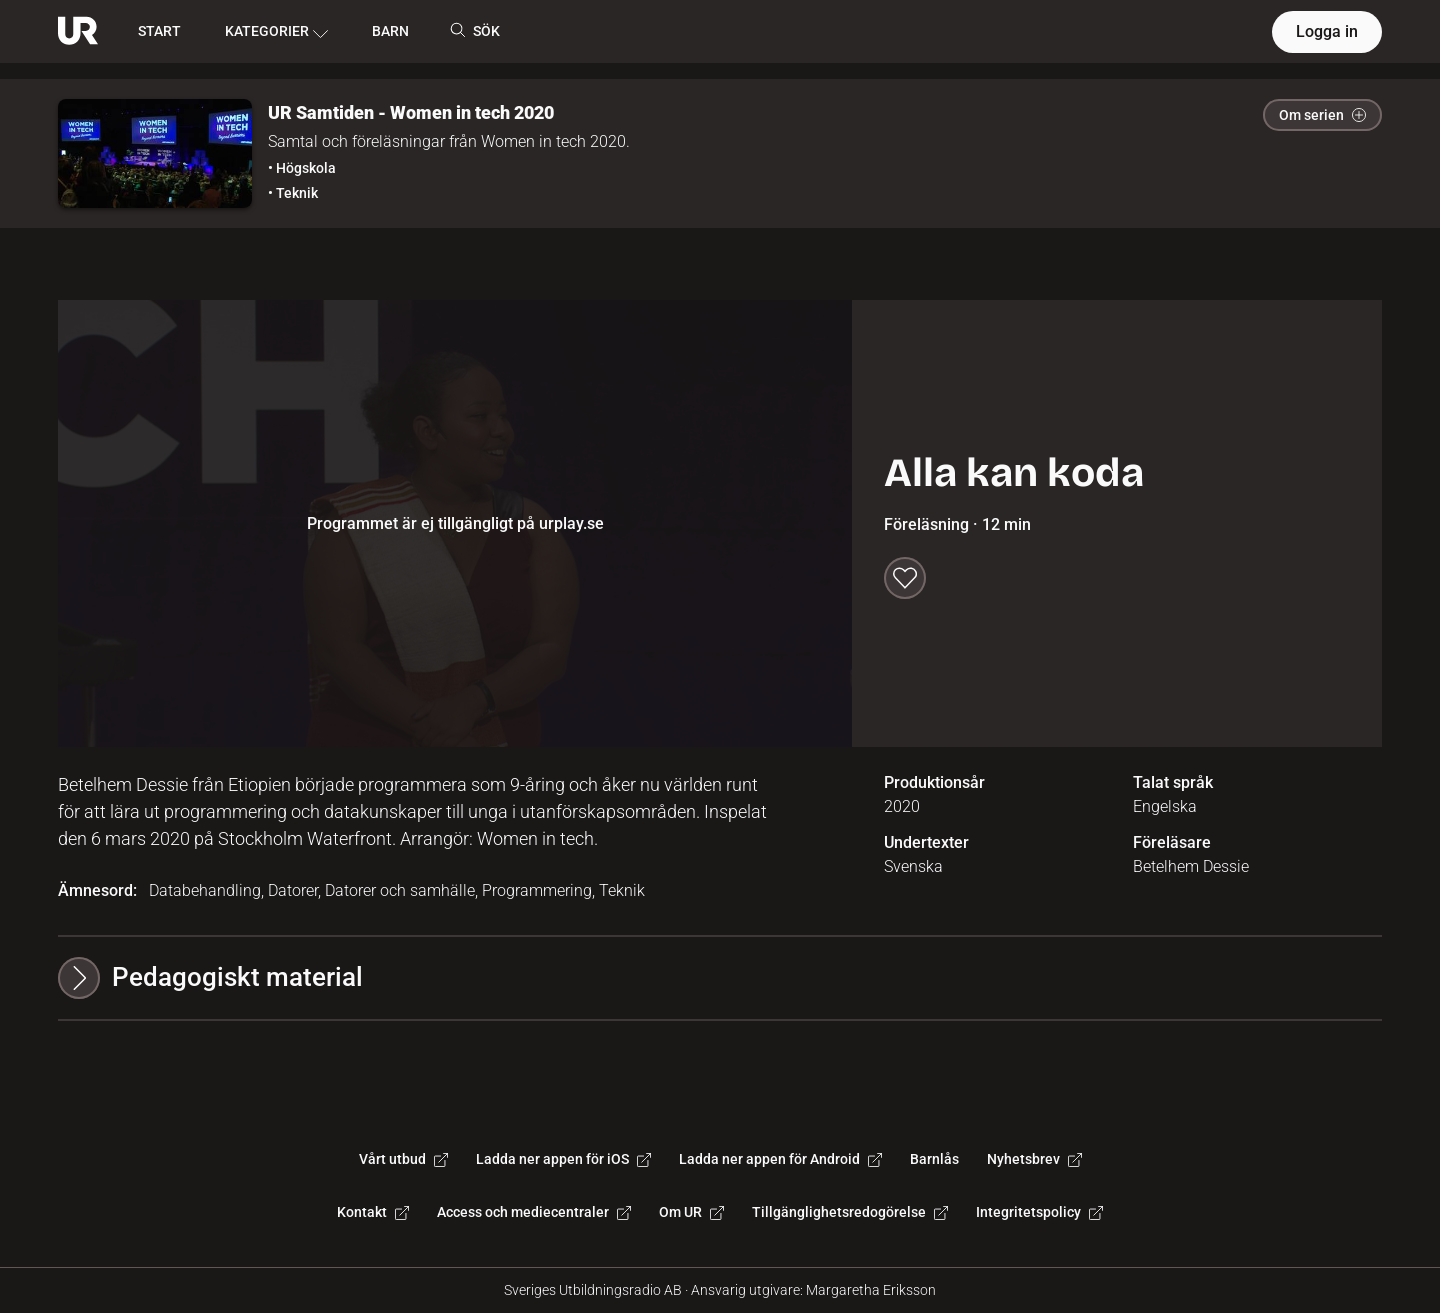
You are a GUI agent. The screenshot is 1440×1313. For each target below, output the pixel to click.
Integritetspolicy (1039, 1212)
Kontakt (373, 1212)
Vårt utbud (403, 1159)
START (159, 31)
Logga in (1327, 31)
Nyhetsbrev (1034, 1159)
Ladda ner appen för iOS (563, 1159)
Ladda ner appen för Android (780, 1159)
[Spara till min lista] (905, 578)
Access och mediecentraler (534, 1212)
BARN (390, 31)
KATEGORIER (276, 32)
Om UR (691, 1212)
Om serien (1322, 115)
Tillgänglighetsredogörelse (850, 1212)
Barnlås (934, 1159)
